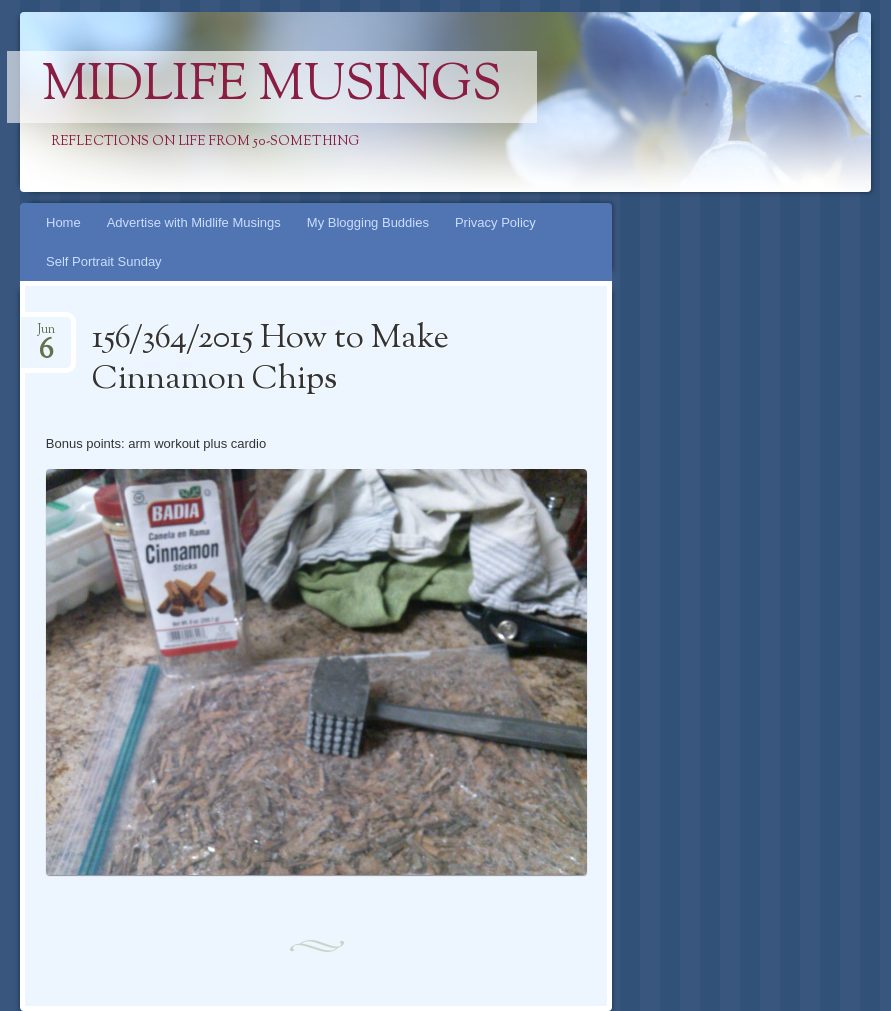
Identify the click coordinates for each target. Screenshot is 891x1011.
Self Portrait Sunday (104, 261)
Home (63, 222)
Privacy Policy (495, 222)
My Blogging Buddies (368, 222)
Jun (46, 335)
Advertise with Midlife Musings (194, 222)
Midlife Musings (272, 87)
